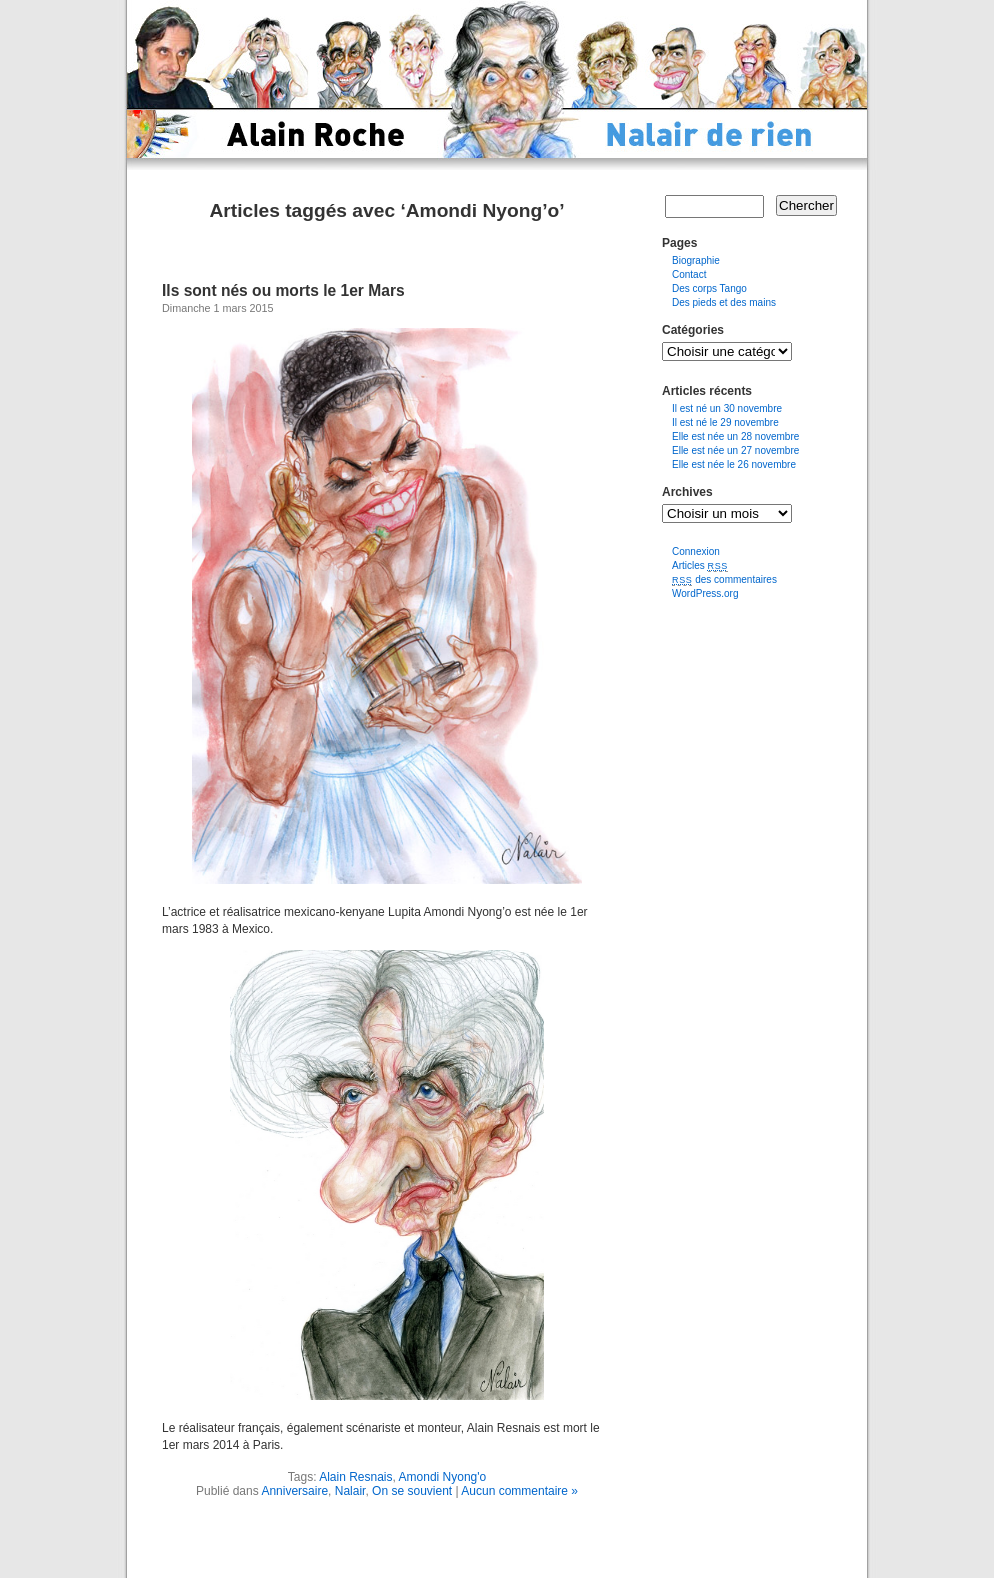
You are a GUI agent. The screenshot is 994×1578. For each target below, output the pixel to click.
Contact (689, 274)
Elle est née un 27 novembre (735, 450)
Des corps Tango (709, 288)
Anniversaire (294, 1491)
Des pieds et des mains (724, 302)
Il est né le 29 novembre (725, 422)
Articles (700, 565)
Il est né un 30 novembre (727, 408)
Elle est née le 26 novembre (734, 464)
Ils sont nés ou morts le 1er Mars (283, 290)
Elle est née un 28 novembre (735, 436)
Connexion (696, 551)
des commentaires (724, 579)
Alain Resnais (355, 1477)
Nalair (350, 1491)
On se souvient (412, 1491)
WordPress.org (705, 593)
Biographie (696, 260)
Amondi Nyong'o (443, 1477)
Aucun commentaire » (519, 1491)
